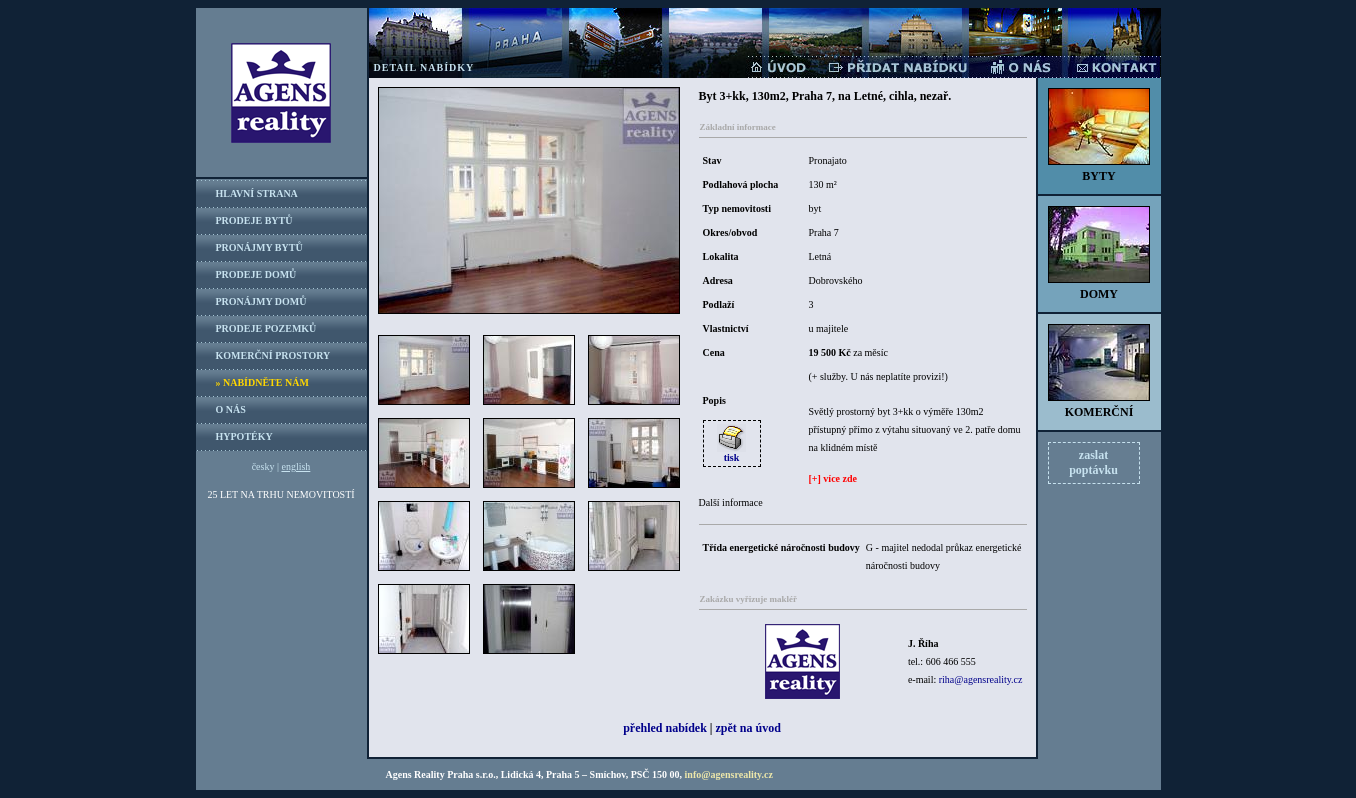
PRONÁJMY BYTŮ (259, 247)
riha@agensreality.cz (981, 679)
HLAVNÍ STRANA (257, 193)
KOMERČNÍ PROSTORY (273, 355)
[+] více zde (833, 478)
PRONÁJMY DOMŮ (261, 301)
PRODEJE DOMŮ (256, 274)
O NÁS (231, 409)
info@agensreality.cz (729, 774)
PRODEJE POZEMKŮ (266, 328)
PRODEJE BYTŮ (254, 220)
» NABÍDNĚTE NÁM (262, 382)
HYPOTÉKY (244, 436)
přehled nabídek (665, 728)
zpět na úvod (748, 728)
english (295, 466)
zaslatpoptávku (1093, 462)
